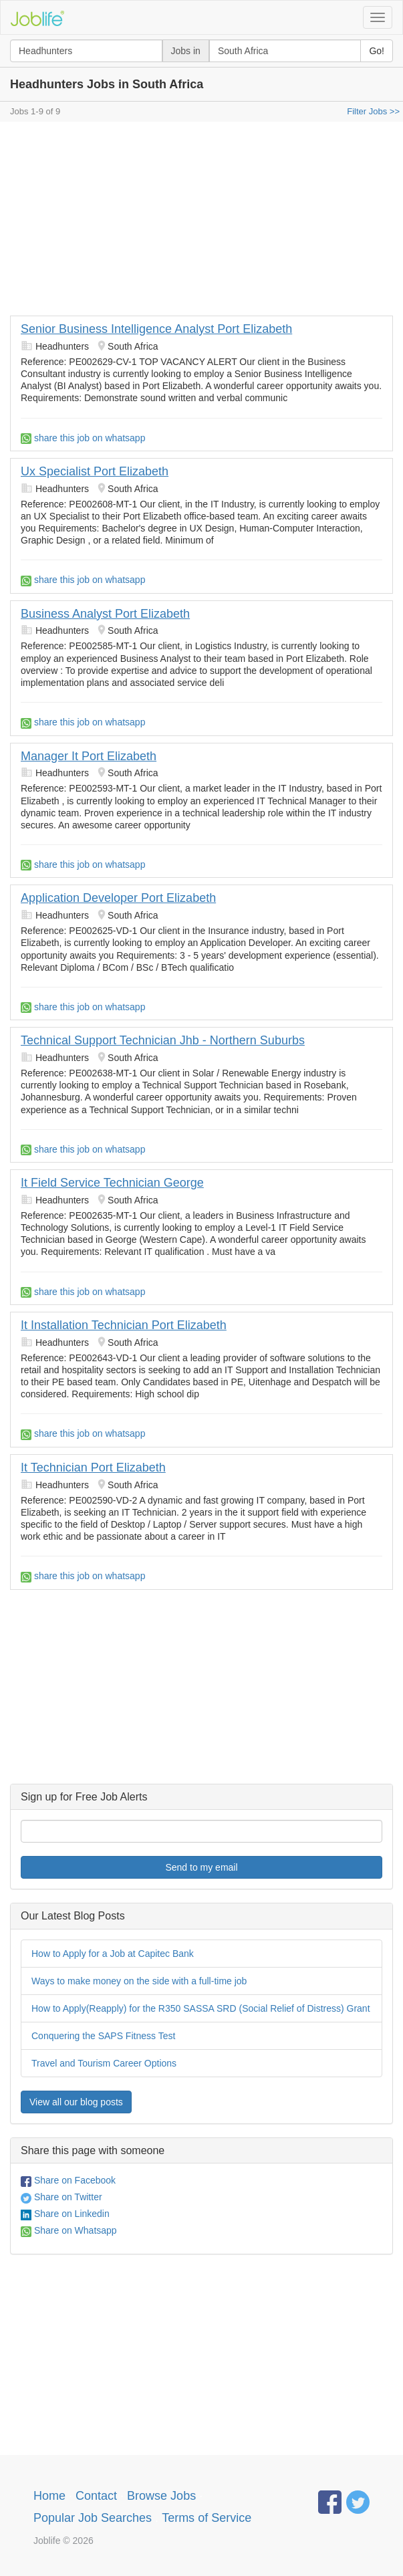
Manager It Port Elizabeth (88, 756)
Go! (376, 50)
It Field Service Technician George (112, 1182)
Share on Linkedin (65, 2213)
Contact (96, 2495)
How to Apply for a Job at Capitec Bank (112, 1953)
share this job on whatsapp (83, 438)
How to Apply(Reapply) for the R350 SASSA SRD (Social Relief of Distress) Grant (200, 2008)
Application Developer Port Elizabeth (118, 898)
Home (49, 2495)
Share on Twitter (61, 2197)
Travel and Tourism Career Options (103, 2063)
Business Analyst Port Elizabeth (105, 613)
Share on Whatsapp (69, 2230)
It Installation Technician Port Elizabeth (124, 1325)
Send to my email (201, 1867)
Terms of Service (206, 2518)
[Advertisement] (201, 222)
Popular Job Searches (92, 2518)
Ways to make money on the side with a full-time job (139, 1981)
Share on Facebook (68, 2180)
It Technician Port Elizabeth (93, 1467)
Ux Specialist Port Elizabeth (94, 471)
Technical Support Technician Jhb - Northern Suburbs (163, 1040)
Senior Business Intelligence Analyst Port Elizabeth (156, 329)
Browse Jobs (161, 2495)
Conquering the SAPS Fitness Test (103, 2035)
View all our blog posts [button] (76, 2102)
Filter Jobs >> (373, 111)
